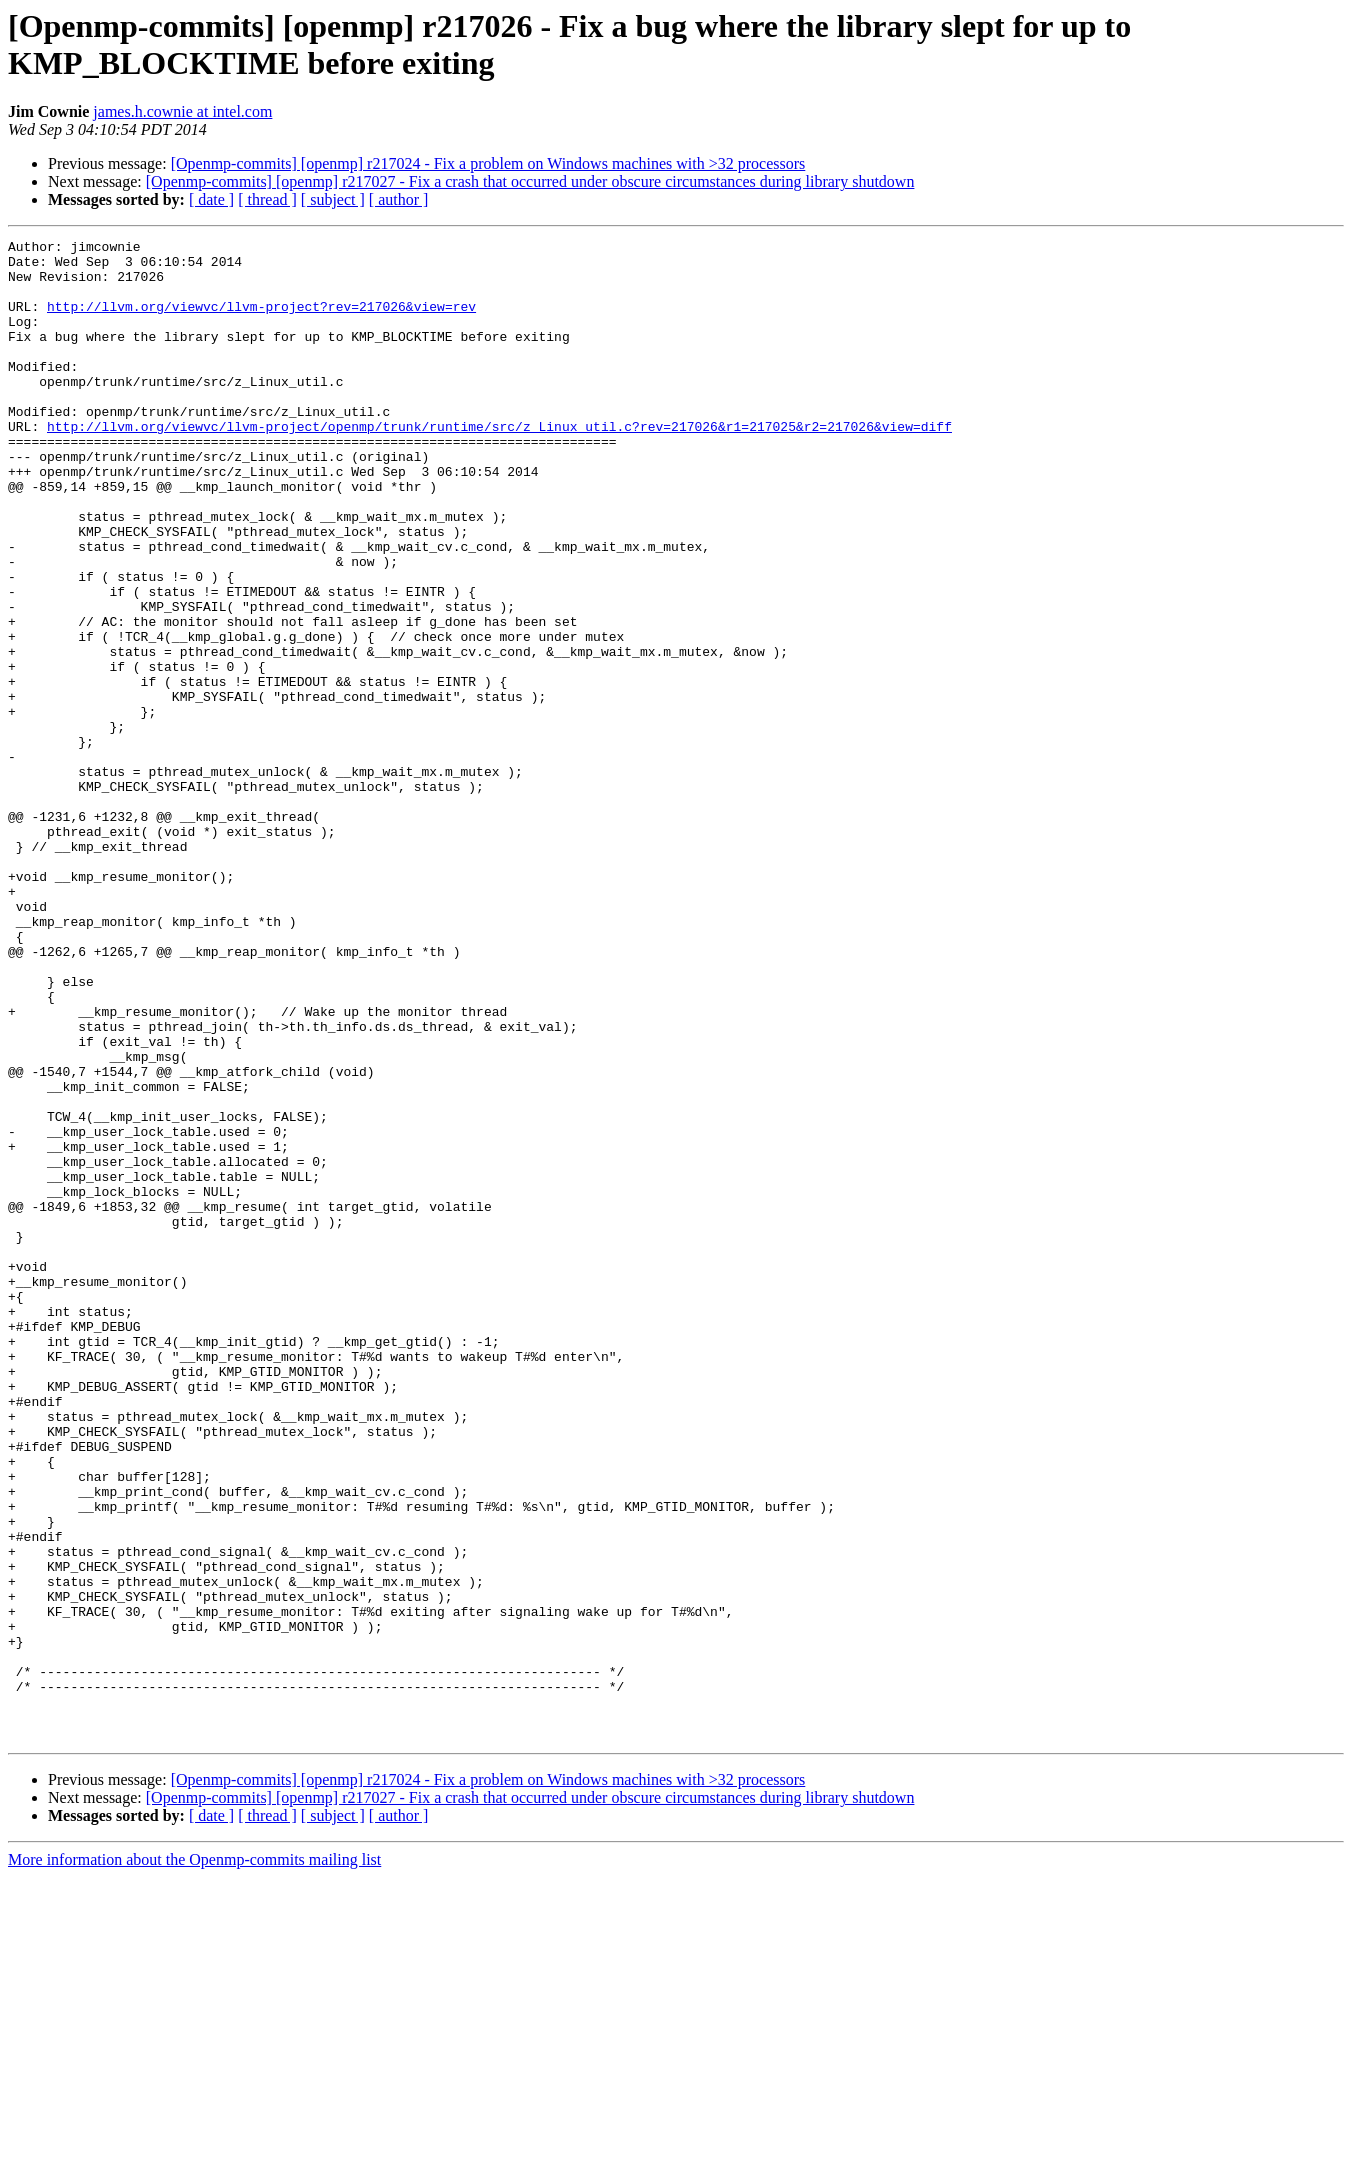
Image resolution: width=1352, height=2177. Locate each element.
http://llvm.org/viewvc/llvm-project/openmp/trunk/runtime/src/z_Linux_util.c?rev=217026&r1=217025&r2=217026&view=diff (499, 465)
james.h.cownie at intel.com (182, 111)
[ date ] (211, 199)
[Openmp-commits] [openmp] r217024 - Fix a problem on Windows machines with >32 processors (488, 163)
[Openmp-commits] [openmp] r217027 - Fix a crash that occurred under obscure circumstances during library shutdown (530, 181)
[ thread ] (267, 199)
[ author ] (399, 199)
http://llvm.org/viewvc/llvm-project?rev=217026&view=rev (261, 321)
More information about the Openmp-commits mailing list (194, 2159)
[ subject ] (333, 199)
